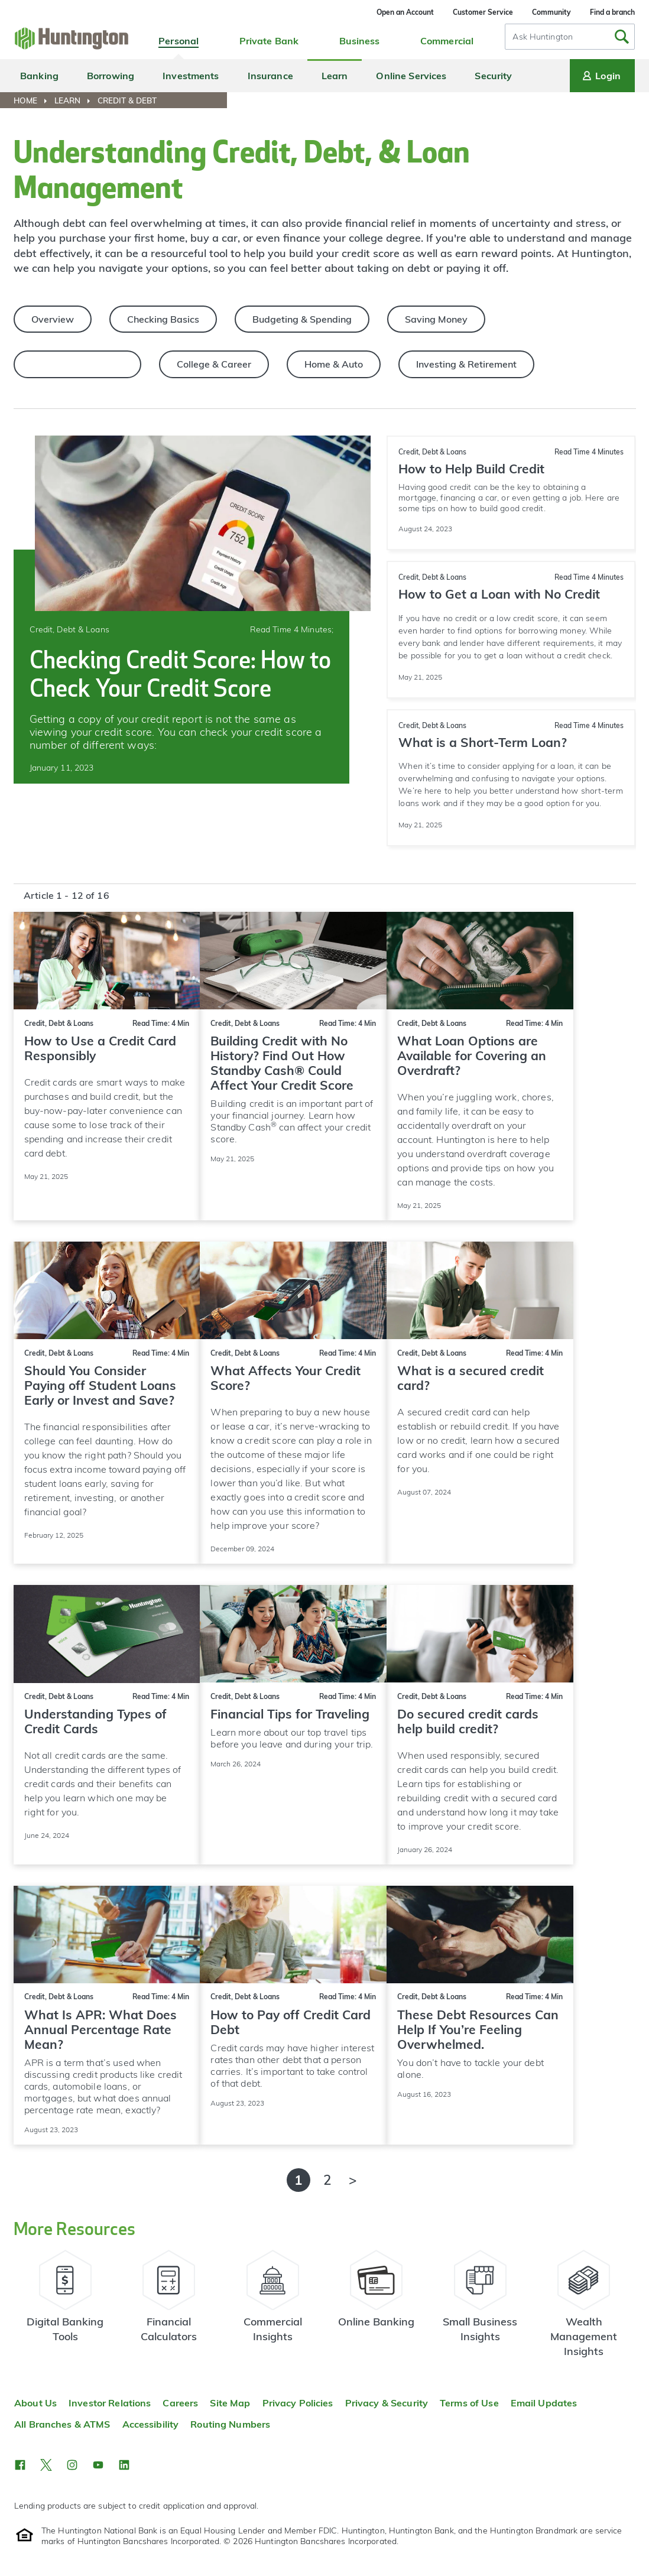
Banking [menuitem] (39, 76)
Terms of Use (469, 2403)
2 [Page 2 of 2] (327, 2179)
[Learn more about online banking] (376, 2309)
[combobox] (570, 37)
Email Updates (544, 2403)
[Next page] (353, 2179)
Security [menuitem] (493, 76)
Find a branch (612, 12)
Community (551, 12)
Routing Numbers (230, 2424)
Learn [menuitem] (335, 76)
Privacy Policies (297, 2403)
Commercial (446, 41)
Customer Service (483, 12)
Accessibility (150, 2424)
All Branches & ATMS (62, 2424)
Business (359, 41)
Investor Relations (110, 2403)
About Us (35, 2403)
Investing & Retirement (466, 364)
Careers (180, 2403)
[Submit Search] (622, 37)
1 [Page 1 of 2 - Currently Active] (298, 2179)
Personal (178, 41)
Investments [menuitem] (191, 76)
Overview (52, 319)
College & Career (214, 364)
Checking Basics (163, 319)
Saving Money (436, 319)
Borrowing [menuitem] (110, 76)
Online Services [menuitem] (411, 76)
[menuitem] (33, 100)
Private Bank (269, 41)
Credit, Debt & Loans (77, 364)
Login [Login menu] (600, 75)
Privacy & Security (386, 2403)
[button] (20, 2465)
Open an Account (405, 12)
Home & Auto (333, 364)
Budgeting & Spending (302, 319)
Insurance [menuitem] (270, 76)
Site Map (230, 2403)
